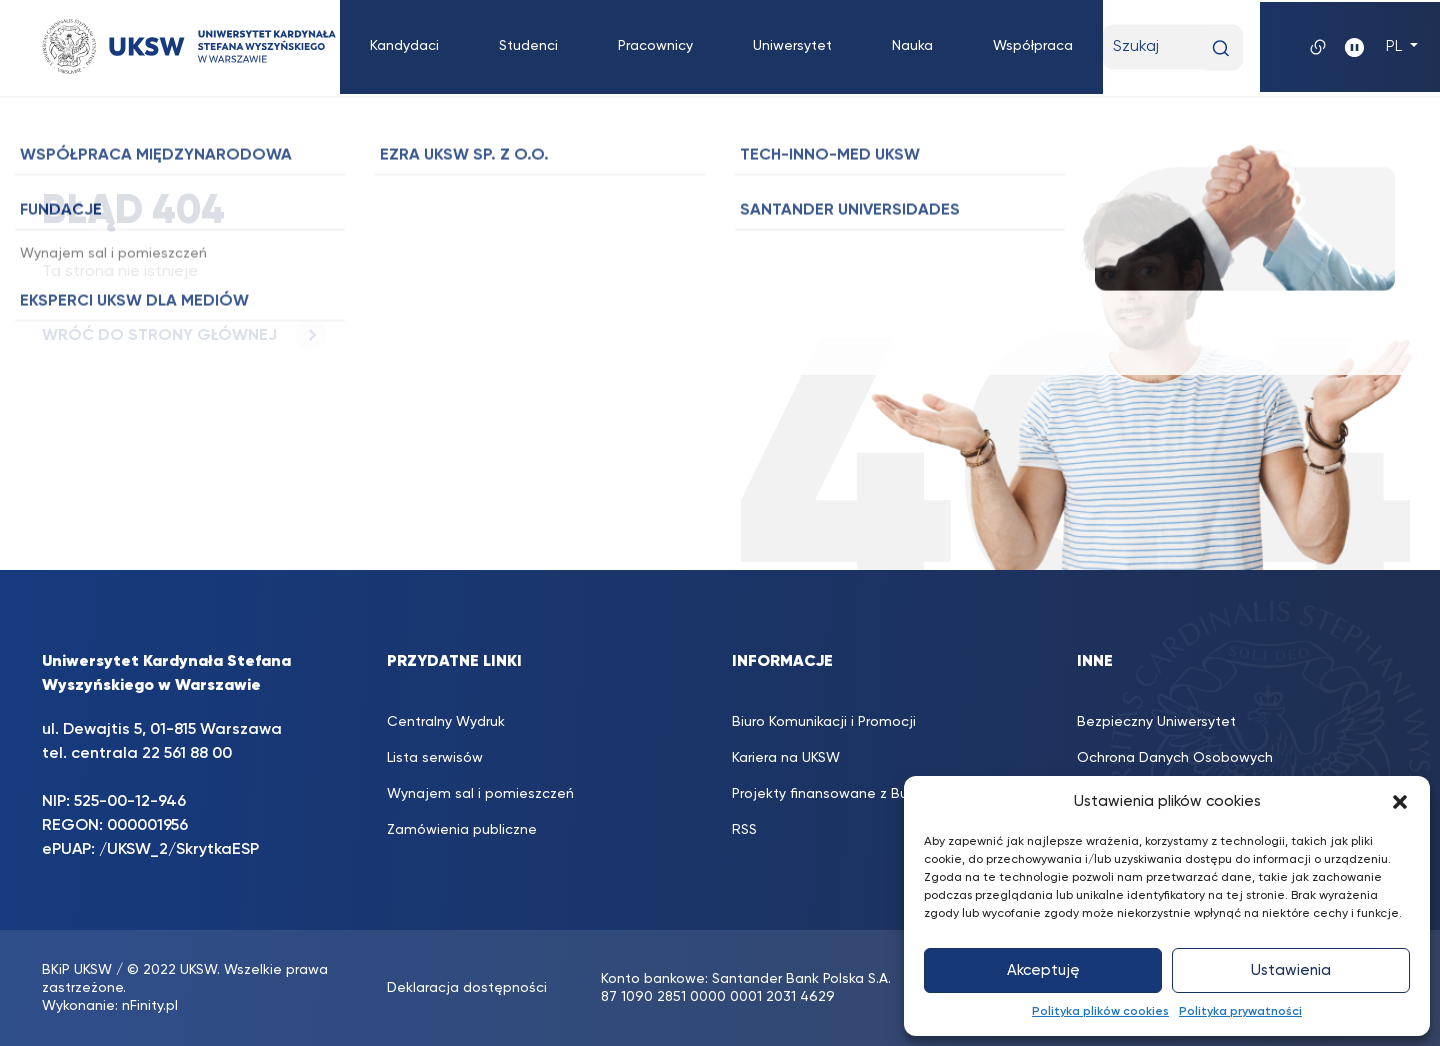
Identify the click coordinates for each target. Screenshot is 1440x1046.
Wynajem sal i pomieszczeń (480, 794)
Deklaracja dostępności (467, 988)
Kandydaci (404, 46)
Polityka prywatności (1240, 1012)
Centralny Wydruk (446, 722)
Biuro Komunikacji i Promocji (824, 722)
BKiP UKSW (77, 970)
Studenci (528, 46)
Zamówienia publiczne (462, 830)
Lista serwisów (435, 758)
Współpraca (1033, 46)
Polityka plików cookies (1100, 1012)
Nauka (912, 46)
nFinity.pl (150, 1006)
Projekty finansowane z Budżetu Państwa (870, 794)
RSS (744, 830)
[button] (1400, 802)
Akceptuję (1043, 970)
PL (1396, 47)
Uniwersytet (792, 46)
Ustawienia (1291, 970)
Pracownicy (655, 46)
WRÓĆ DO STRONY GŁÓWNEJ (184, 336)
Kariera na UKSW (786, 758)
